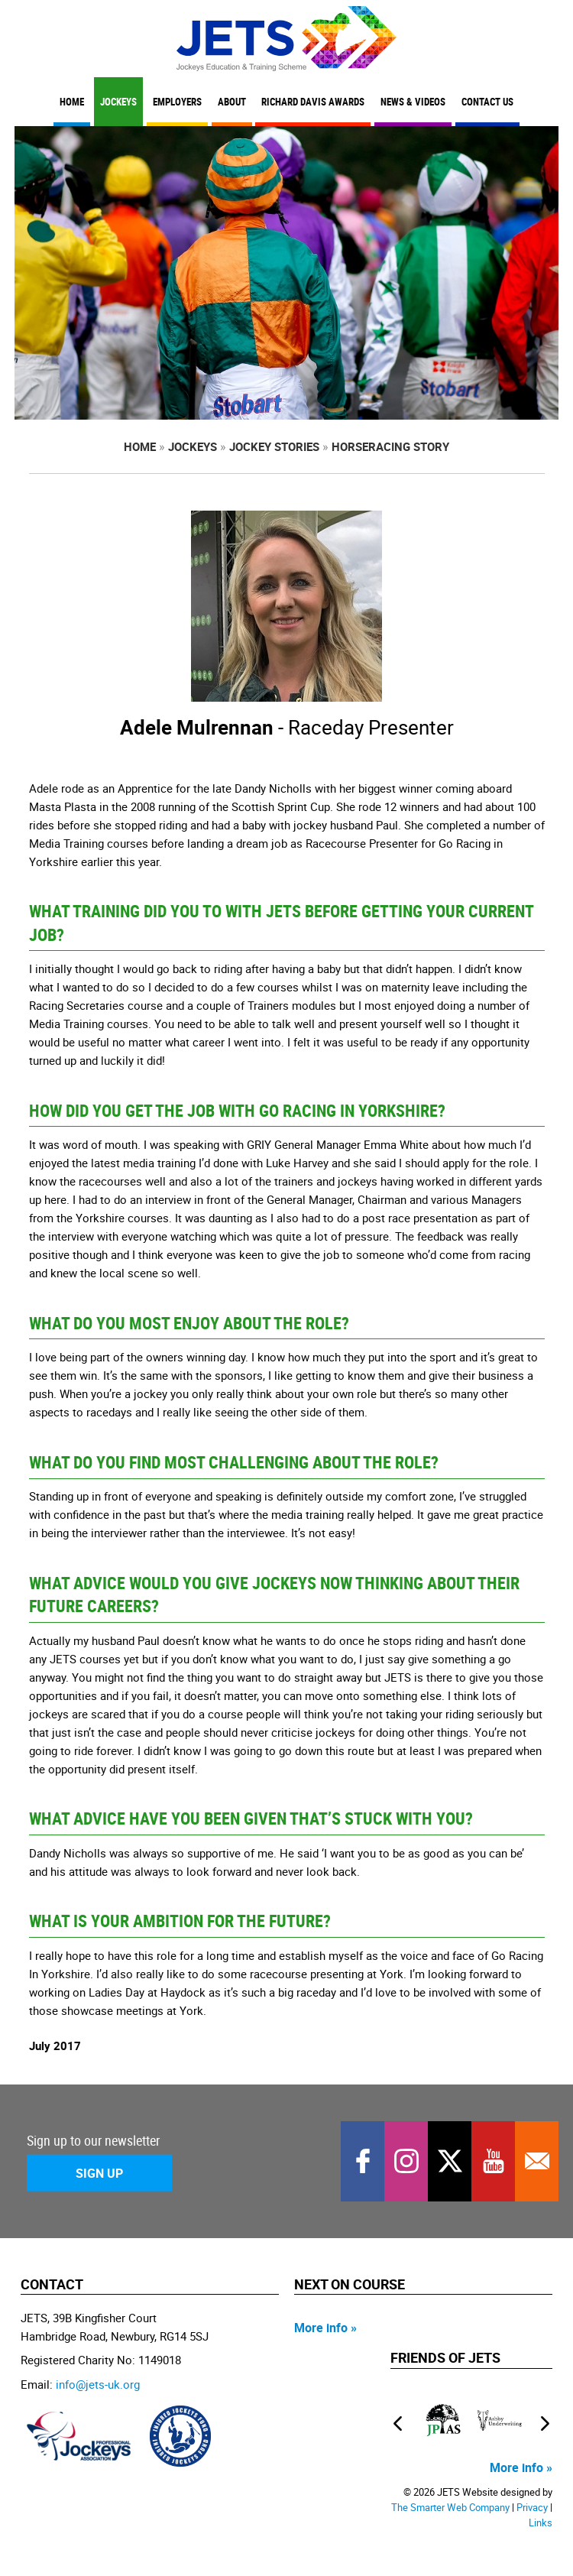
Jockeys (118, 102)
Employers (177, 102)
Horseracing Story (390, 446)
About (232, 102)
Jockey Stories (274, 446)
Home (72, 102)
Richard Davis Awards (312, 102)
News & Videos (412, 102)
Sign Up (99, 2173)
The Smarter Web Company (450, 2507)
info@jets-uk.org (98, 2384)
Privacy (532, 2507)
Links (540, 2522)
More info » (325, 2327)
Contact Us (487, 102)
